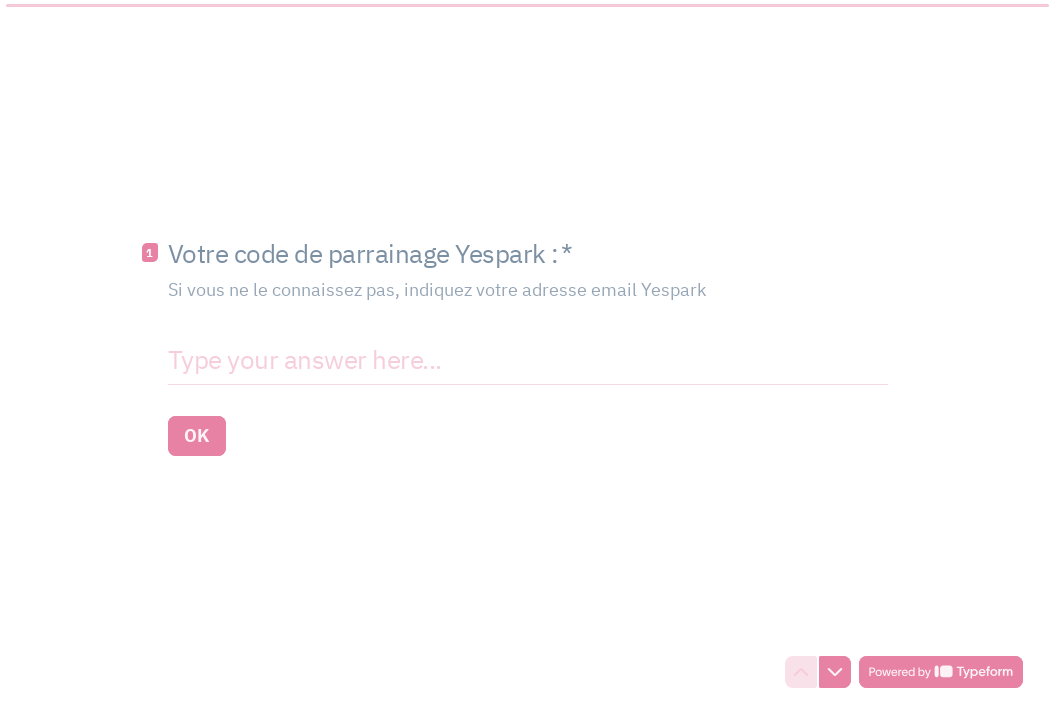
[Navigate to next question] (835, 672)
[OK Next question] (197, 436)
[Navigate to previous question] (801, 672)
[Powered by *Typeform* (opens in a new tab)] (941, 672)
